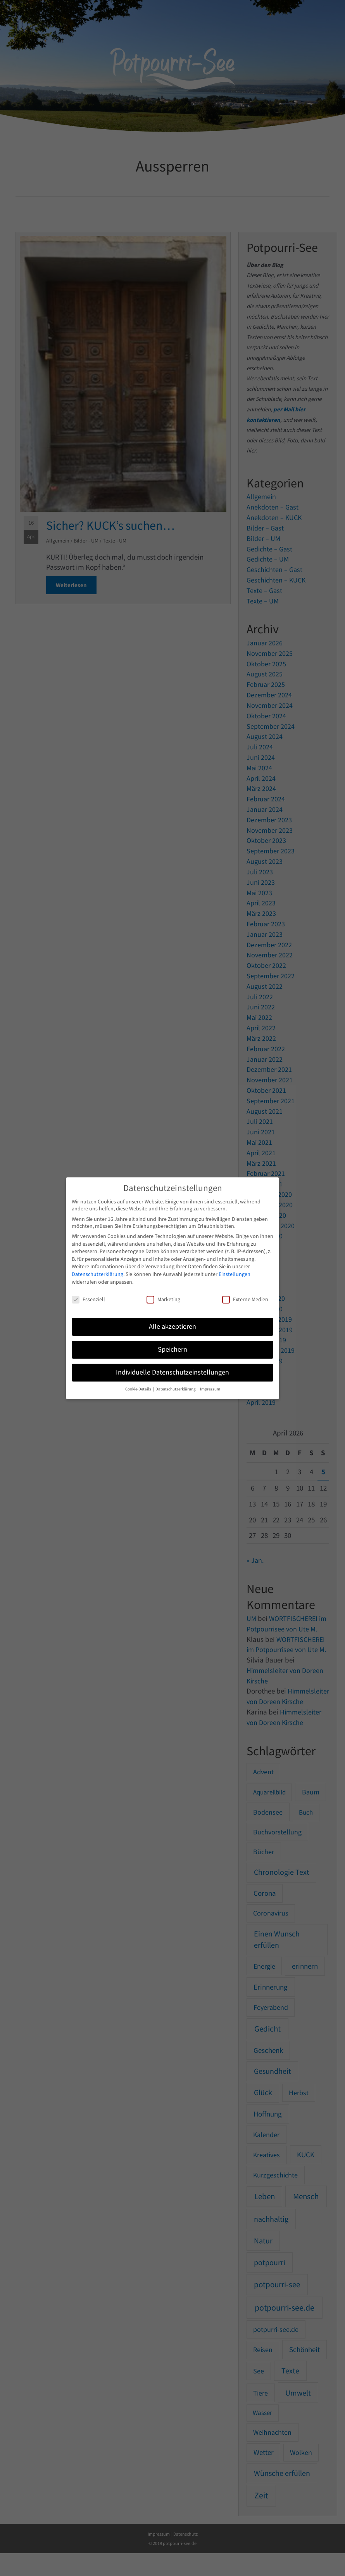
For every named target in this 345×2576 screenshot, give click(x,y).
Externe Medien (245, 1299)
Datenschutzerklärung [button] (176, 1389)
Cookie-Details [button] (138, 1389)
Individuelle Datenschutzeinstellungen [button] (172, 1372)
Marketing (163, 1299)
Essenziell (88, 1299)
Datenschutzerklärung (97, 1274)
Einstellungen (234, 1274)
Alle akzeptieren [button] (172, 1326)
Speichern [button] (172, 1349)
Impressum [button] (210, 1389)
